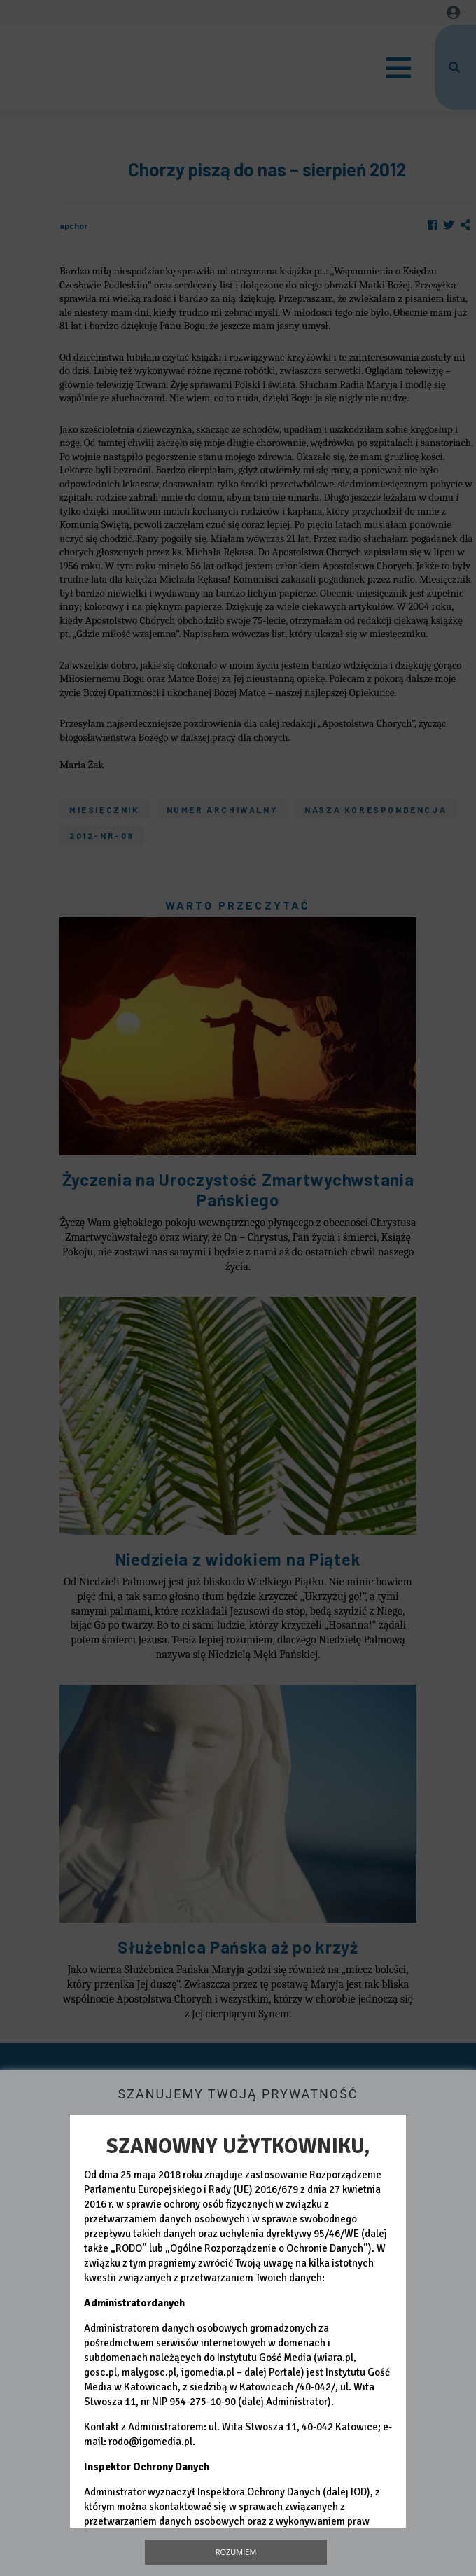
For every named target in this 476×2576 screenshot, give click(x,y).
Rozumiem (236, 2552)
